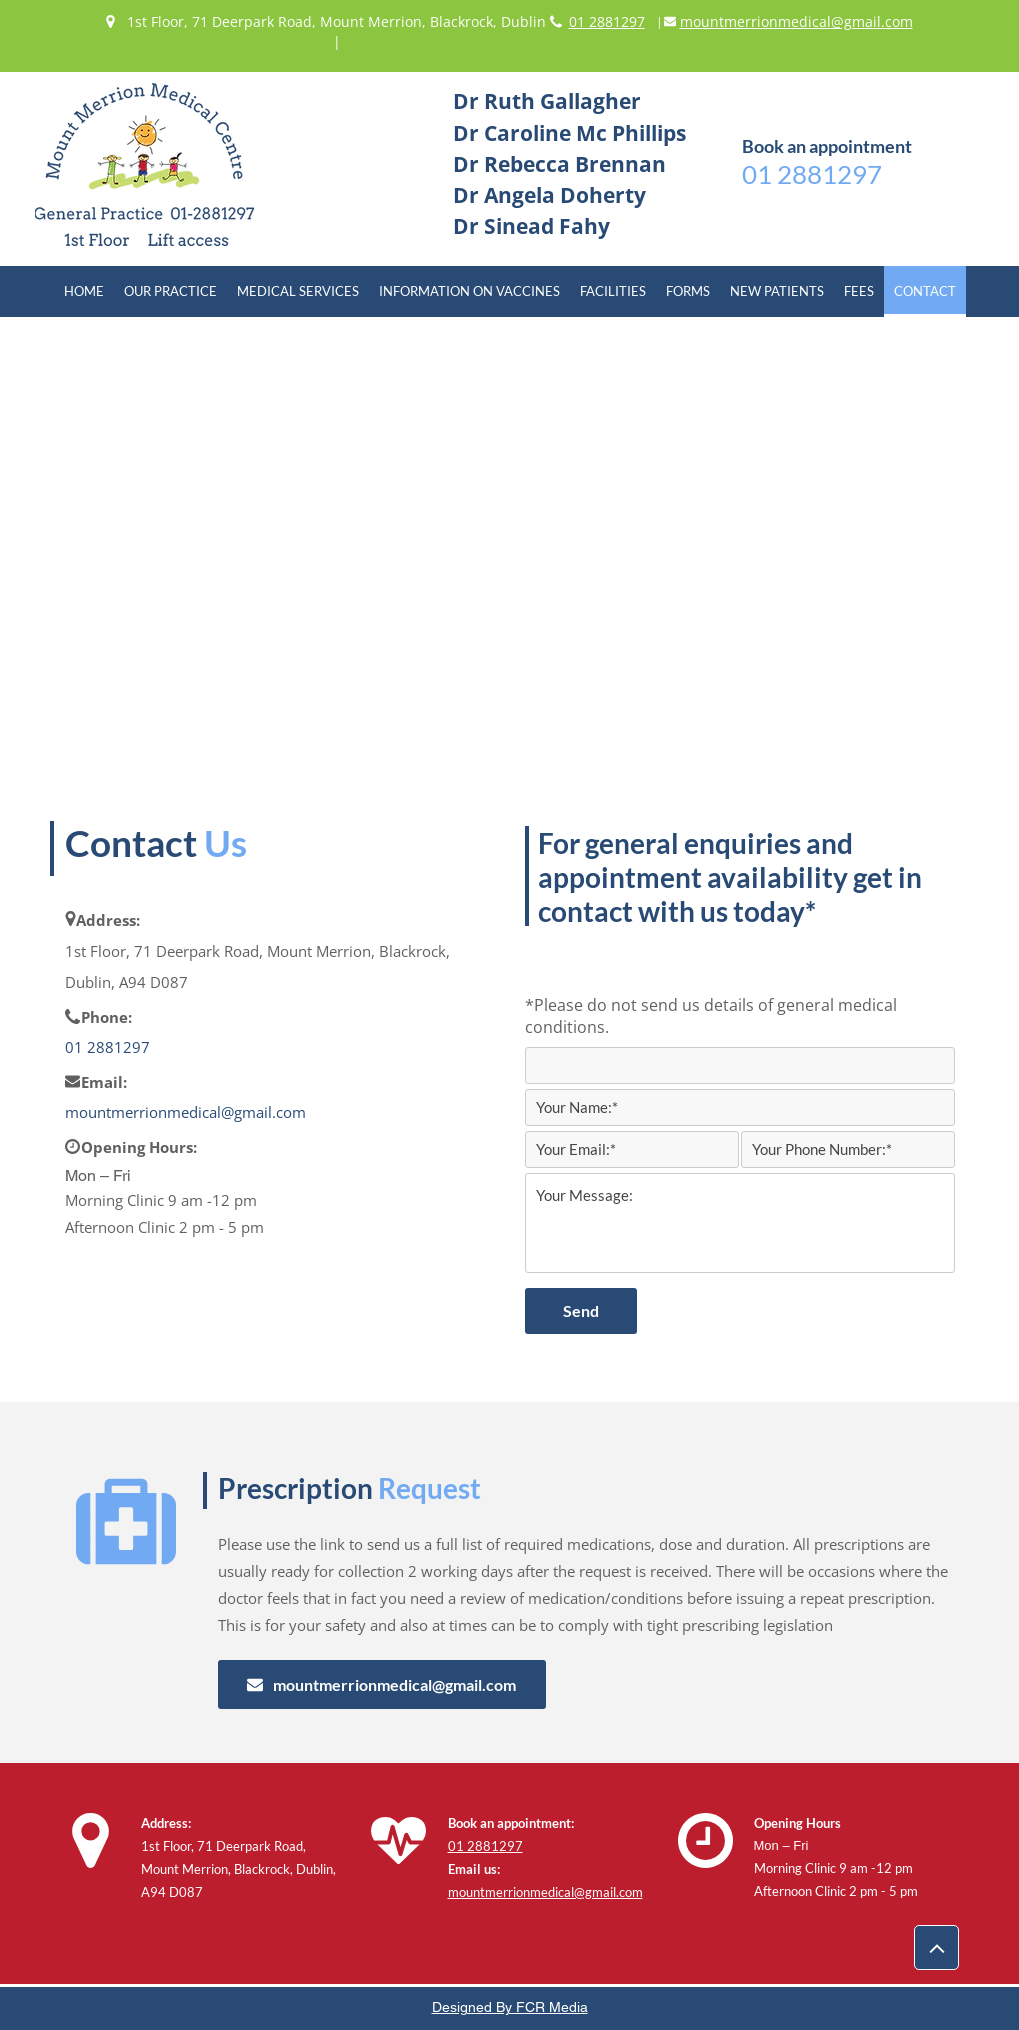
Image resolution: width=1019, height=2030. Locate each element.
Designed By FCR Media (510, 2007)
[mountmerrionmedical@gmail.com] (382, 1684)
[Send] (581, 1311)
